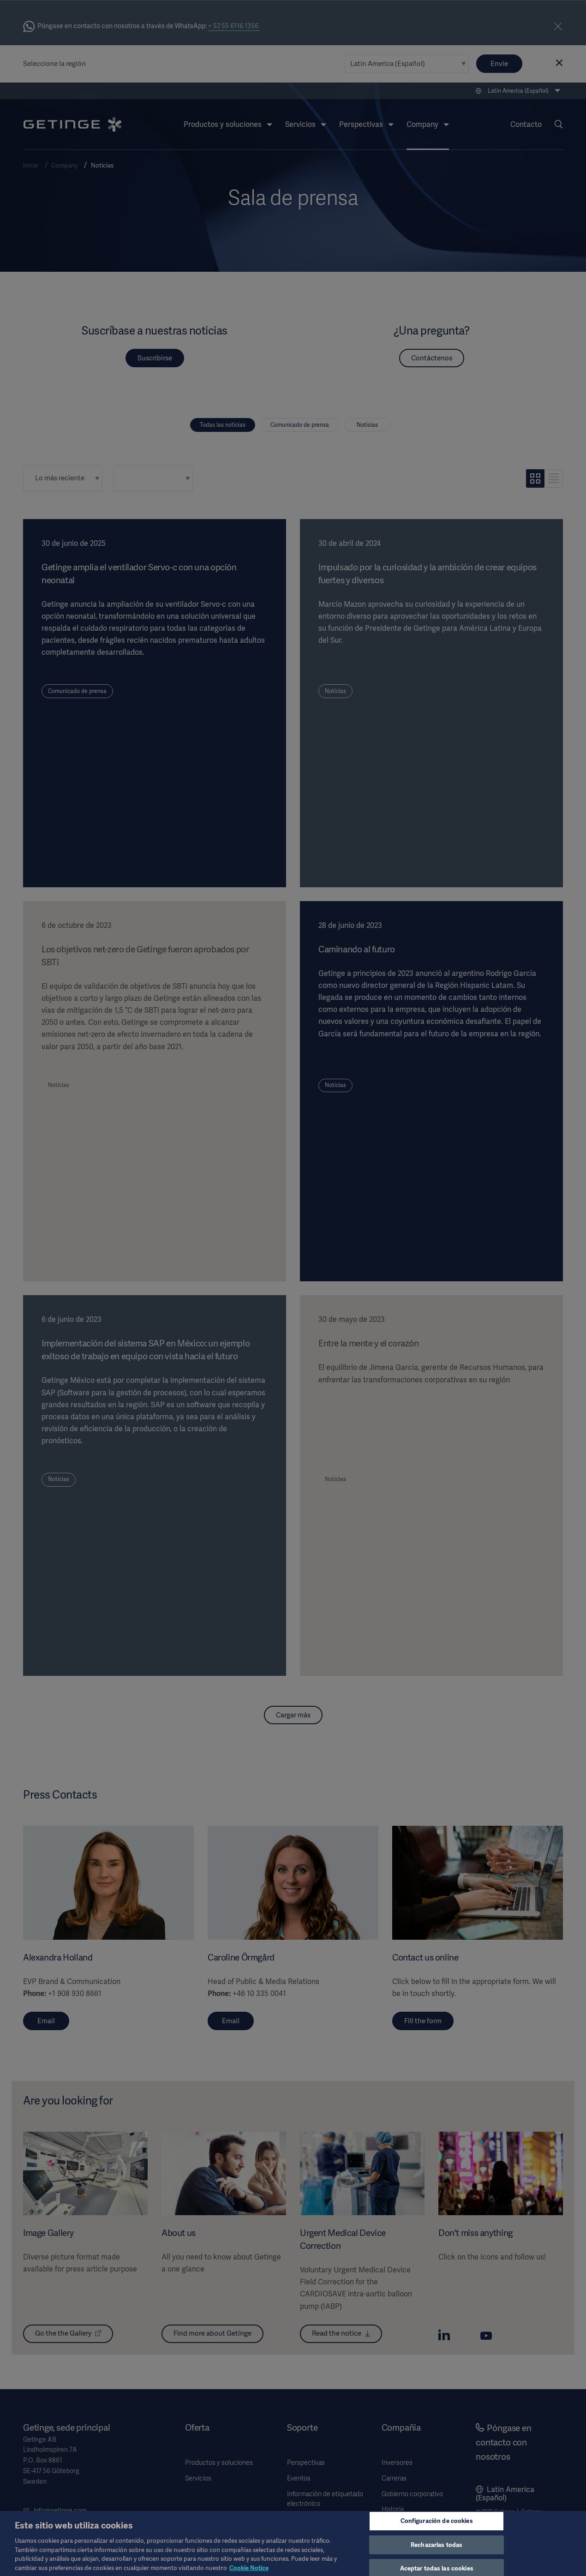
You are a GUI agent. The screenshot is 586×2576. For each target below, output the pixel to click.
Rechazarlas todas (436, 2551)
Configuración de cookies (437, 2527)
